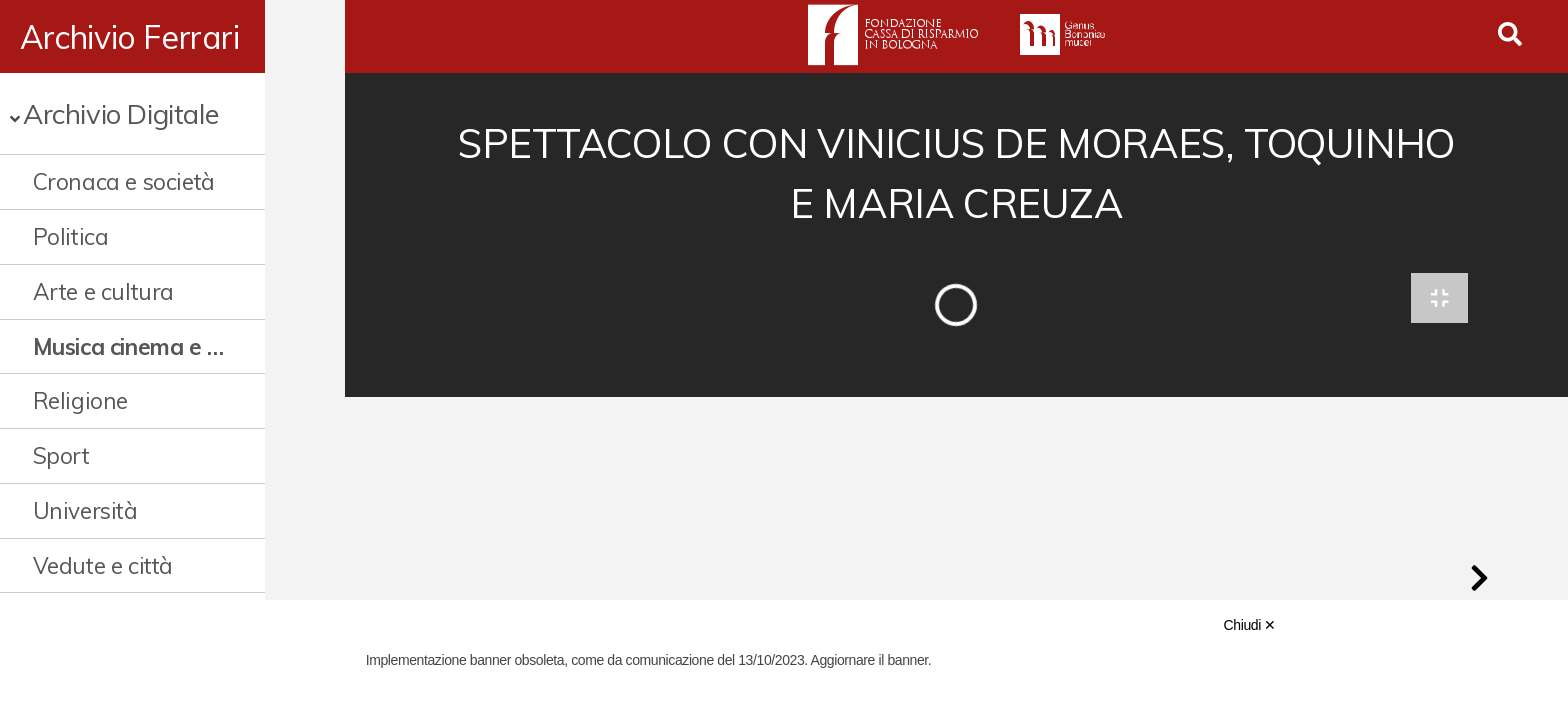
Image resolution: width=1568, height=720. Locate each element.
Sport (61, 455)
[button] (1479, 584)
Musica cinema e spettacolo (167, 346)
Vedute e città (103, 565)
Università (85, 510)
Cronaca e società (124, 181)
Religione (80, 400)
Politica (71, 236)
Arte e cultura (103, 291)
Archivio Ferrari (130, 37)
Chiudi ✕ (1250, 625)
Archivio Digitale (120, 113)
